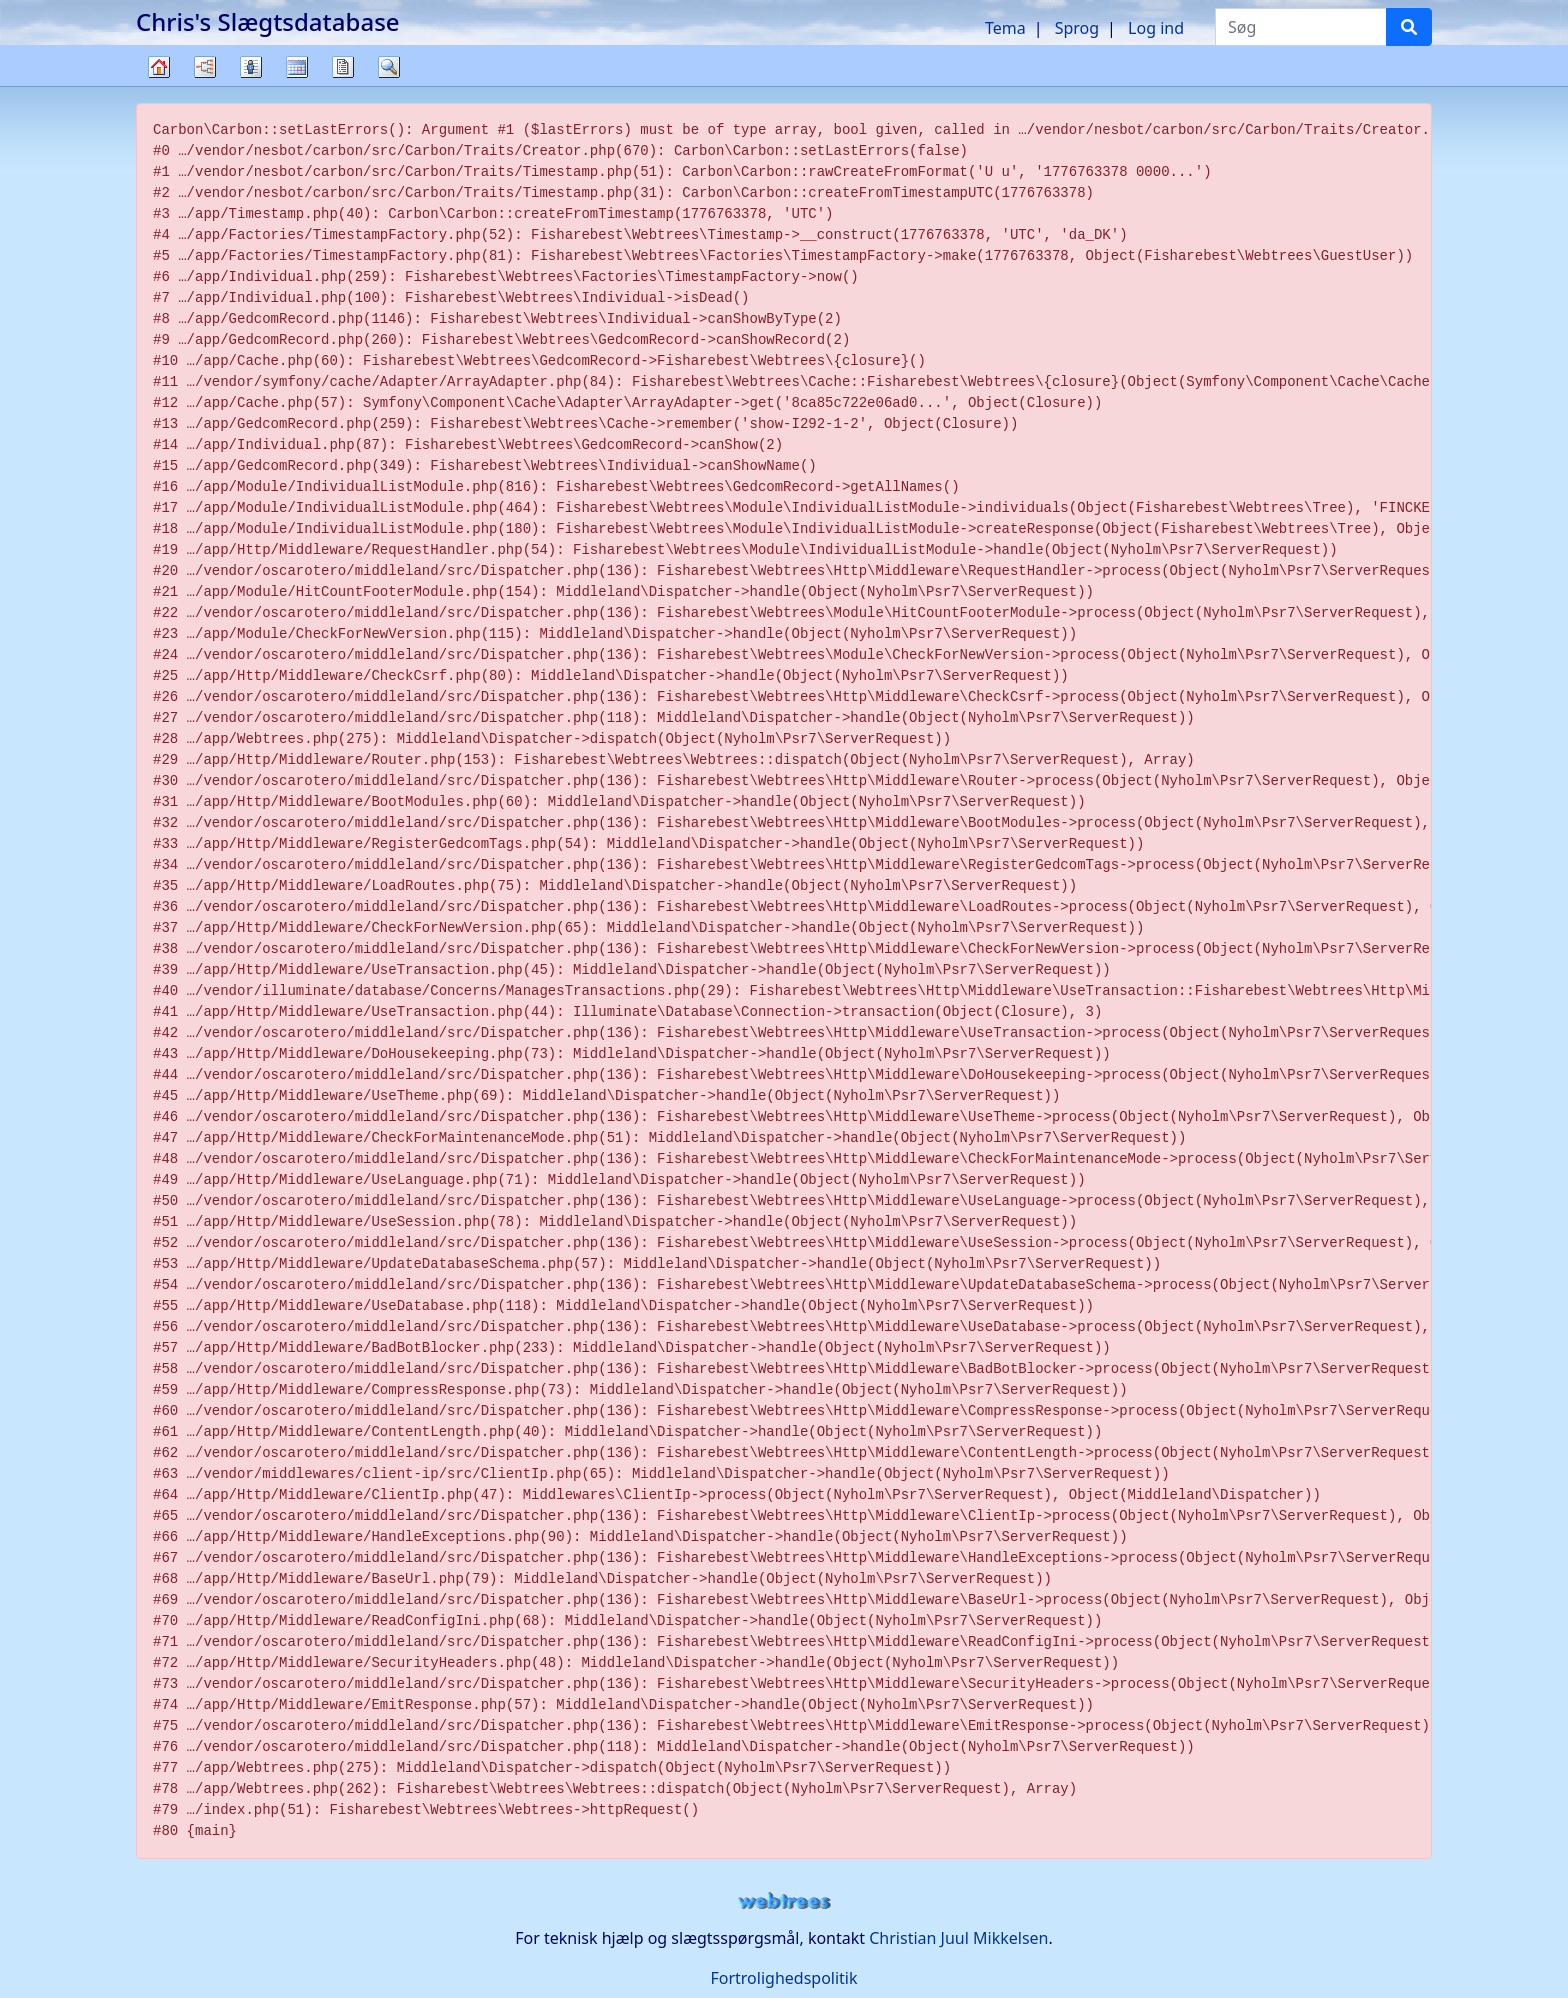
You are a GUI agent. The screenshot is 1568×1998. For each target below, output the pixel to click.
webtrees (784, 1901)
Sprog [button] (1077, 28)
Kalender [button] (297, 67)
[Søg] (1409, 27)
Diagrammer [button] (205, 67)
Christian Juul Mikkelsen (958, 1938)
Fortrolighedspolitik (783, 1978)
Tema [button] (1005, 28)
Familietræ (159, 85)
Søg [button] (389, 67)
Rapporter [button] (343, 67)
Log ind (1156, 28)
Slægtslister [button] (251, 67)
